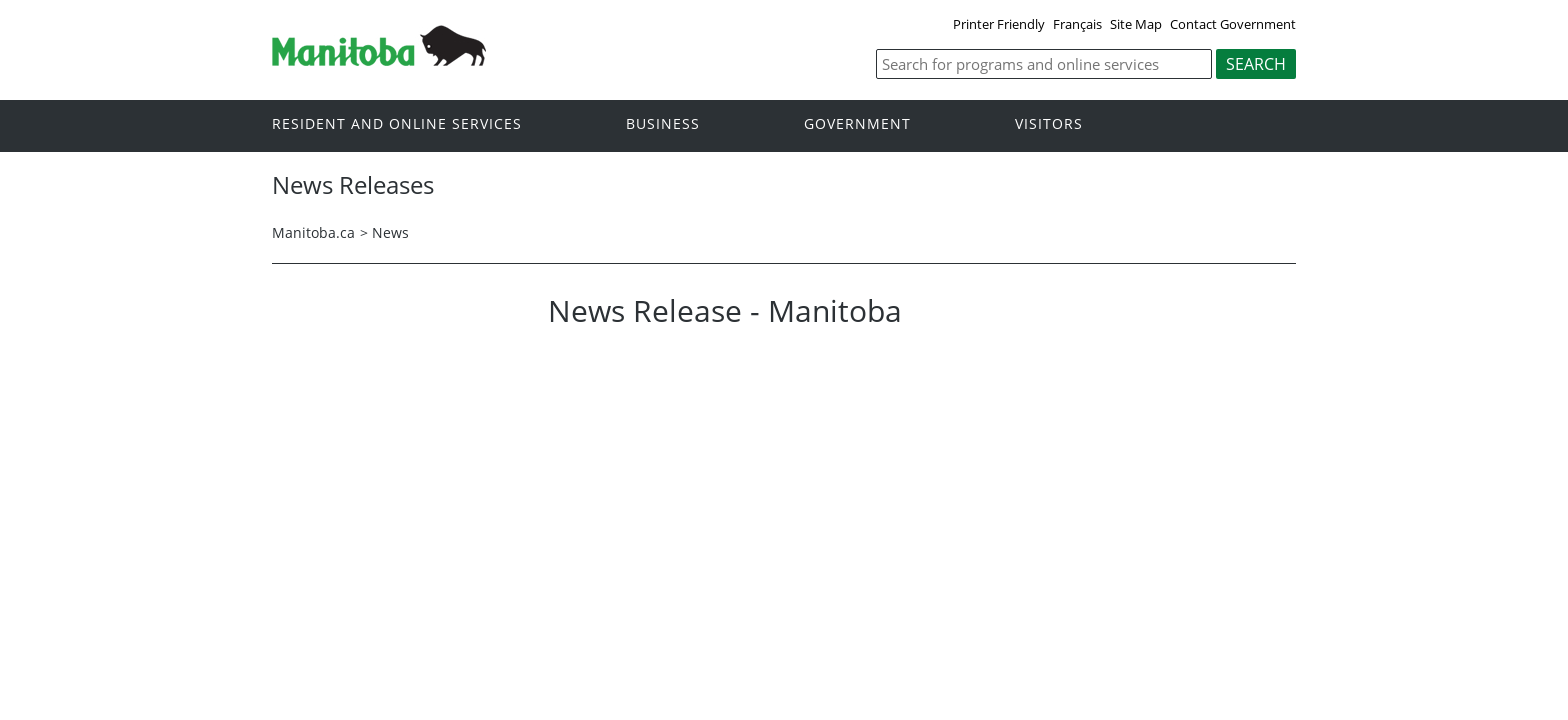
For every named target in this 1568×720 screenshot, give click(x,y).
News (390, 232)
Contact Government (1233, 24)
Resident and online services (397, 124)
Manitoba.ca (313, 232)
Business (663, 124)
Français (1077, 24)
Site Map (1136, 24)
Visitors (1049, 124)
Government (857, 124)
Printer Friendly (999, 24)
